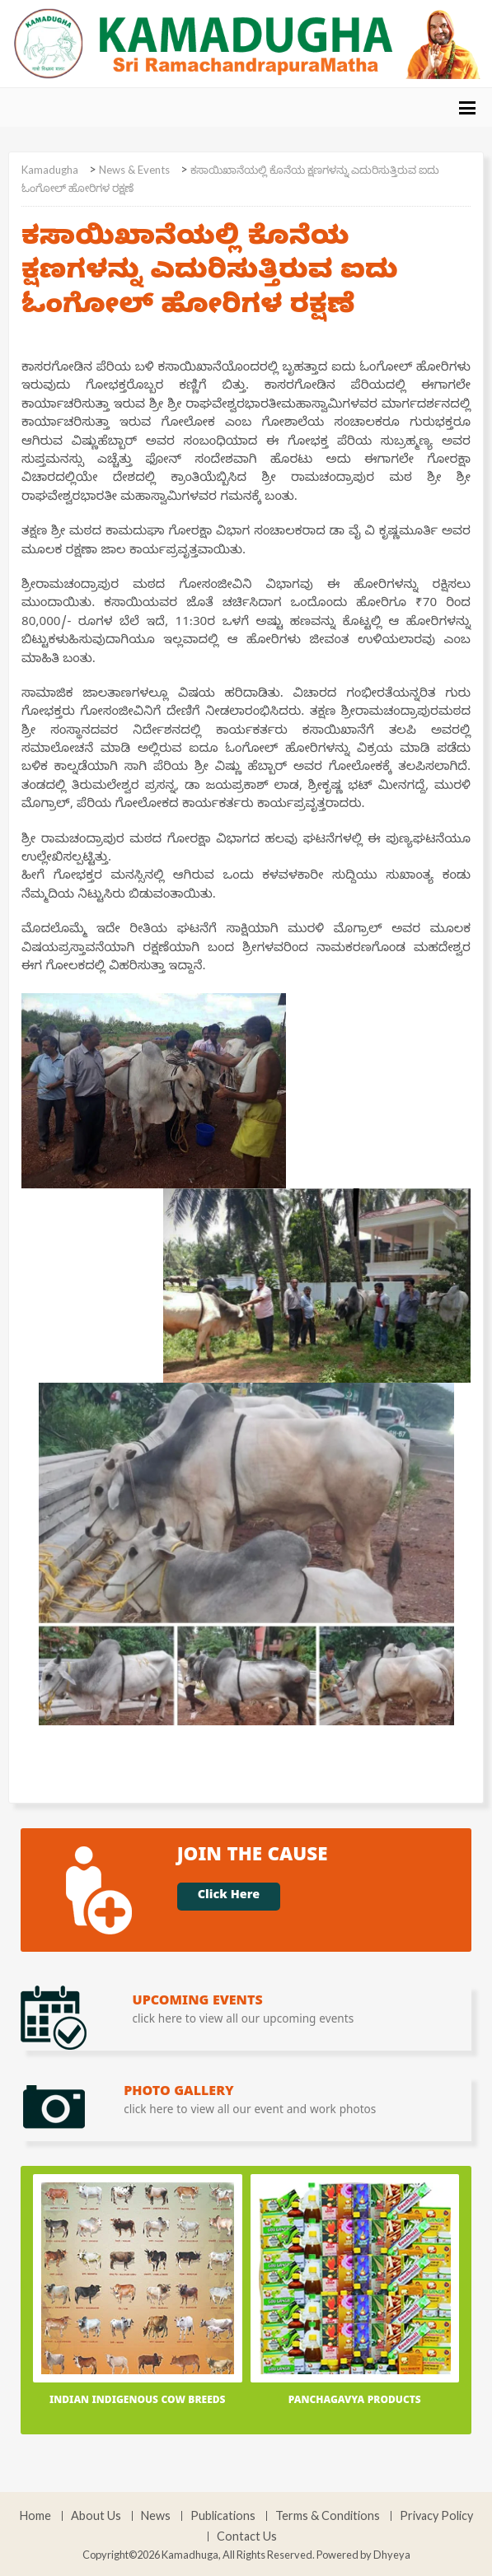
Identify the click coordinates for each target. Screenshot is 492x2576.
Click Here (229, 1896)
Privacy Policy (436, 2516)
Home (35, 2516)
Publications (222, 2516)
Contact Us (247, 2536)
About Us (96, 2516)
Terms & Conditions (327, 2516)
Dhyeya (391, 2554)
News (156, 2516)
